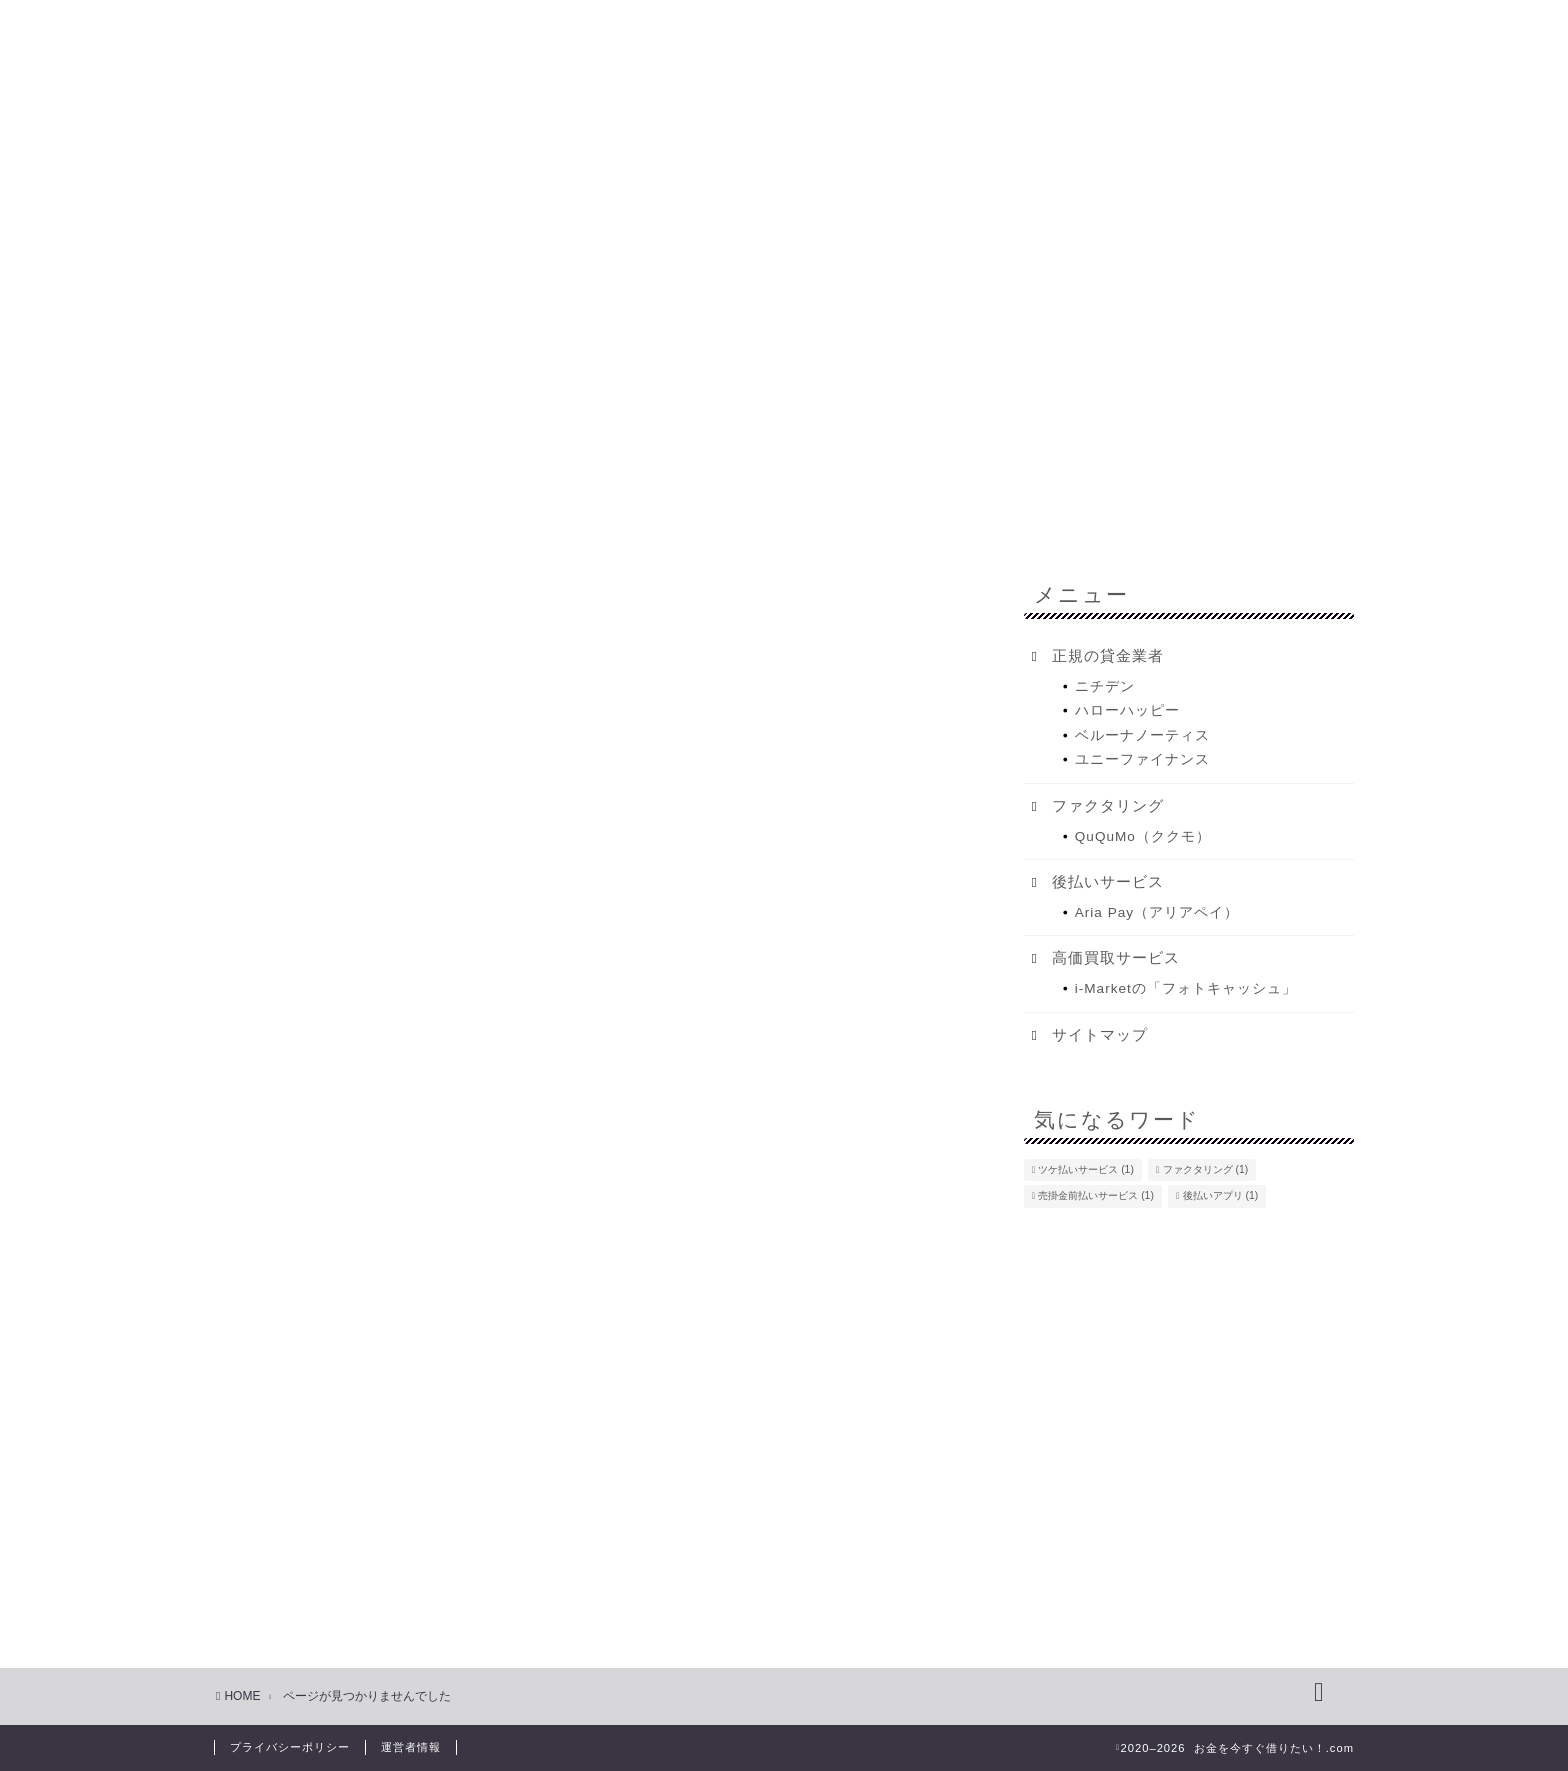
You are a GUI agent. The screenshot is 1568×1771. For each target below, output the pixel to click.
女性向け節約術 (327, 1525)
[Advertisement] (784, 295)
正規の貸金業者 (327, 1582)
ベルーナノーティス (1142, 735)
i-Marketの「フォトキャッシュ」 (1186, 988)
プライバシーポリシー (290, 1747)
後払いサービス (327, 1553)
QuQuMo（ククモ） (1143, 836)
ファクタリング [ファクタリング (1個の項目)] (1206, 1169)
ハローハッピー (1127, 710)
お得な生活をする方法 (354, 1409)
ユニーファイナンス (1142, 759)
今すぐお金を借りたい (470, 469)
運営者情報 (411, 1747)
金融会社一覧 (890, 469)
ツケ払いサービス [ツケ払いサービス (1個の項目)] (1086, 1169)
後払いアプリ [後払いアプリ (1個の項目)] (1221, 1196)
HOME (315, 469)
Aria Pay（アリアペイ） (1157, 912)
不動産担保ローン (1052, 469)
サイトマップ (1100, 1034)
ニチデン (1105, 686)
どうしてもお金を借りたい (696, 469)
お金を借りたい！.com (784, 70)
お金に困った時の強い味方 (372, 1438)
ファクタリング (1222, 469)
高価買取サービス (336, 1611)
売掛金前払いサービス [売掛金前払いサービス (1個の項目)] (1096, 1196)
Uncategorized (324, 1381)
